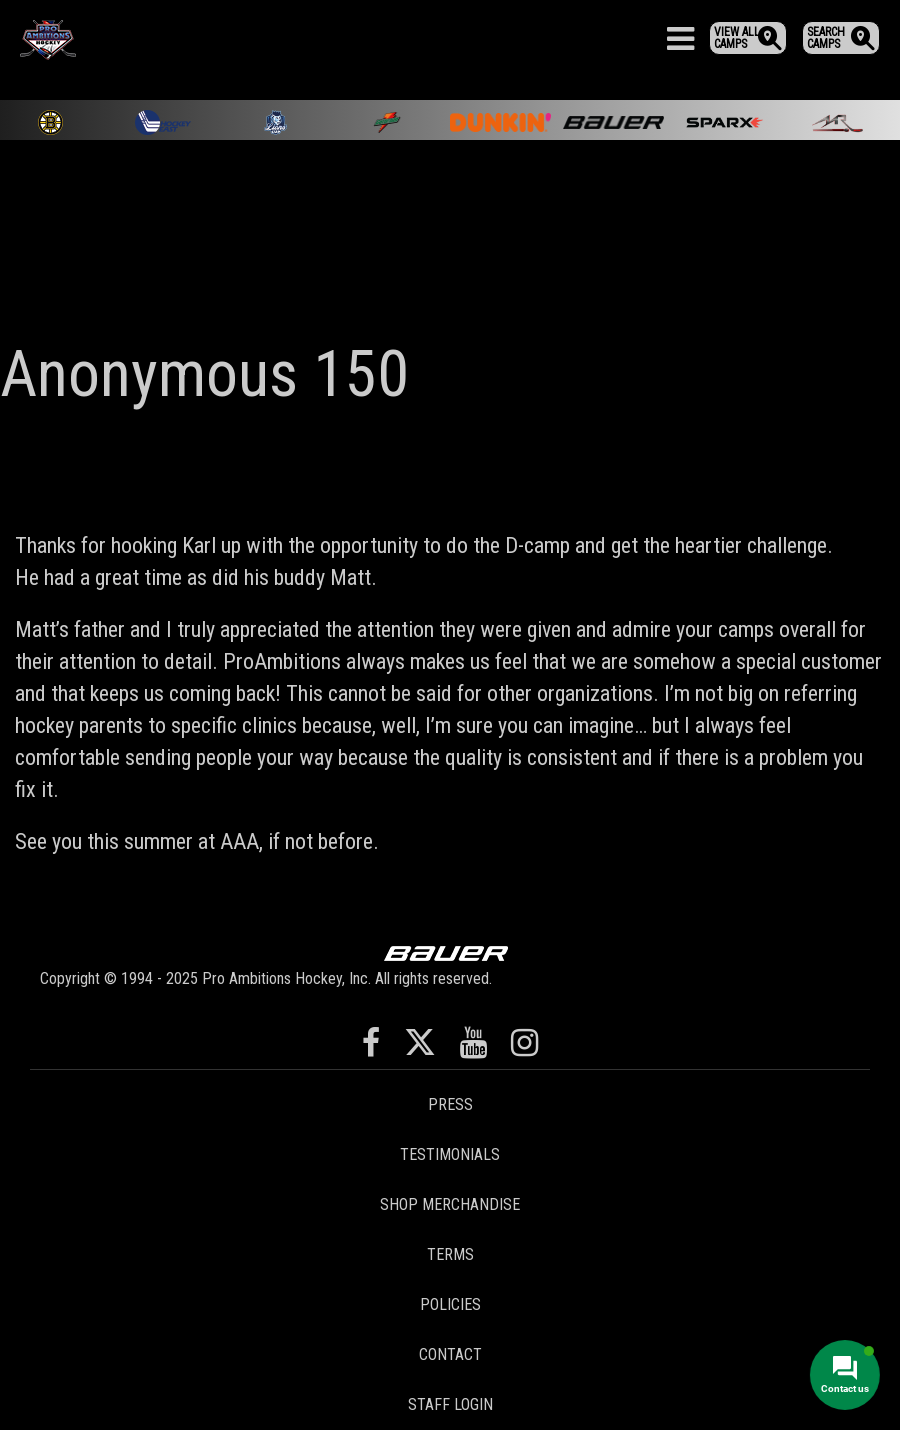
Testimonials (450, 1154)
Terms (450, 1254)
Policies (450, 1304)
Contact (450, 1354)
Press (450, 1104)
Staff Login (450, 1404)
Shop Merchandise (450, 1204)
